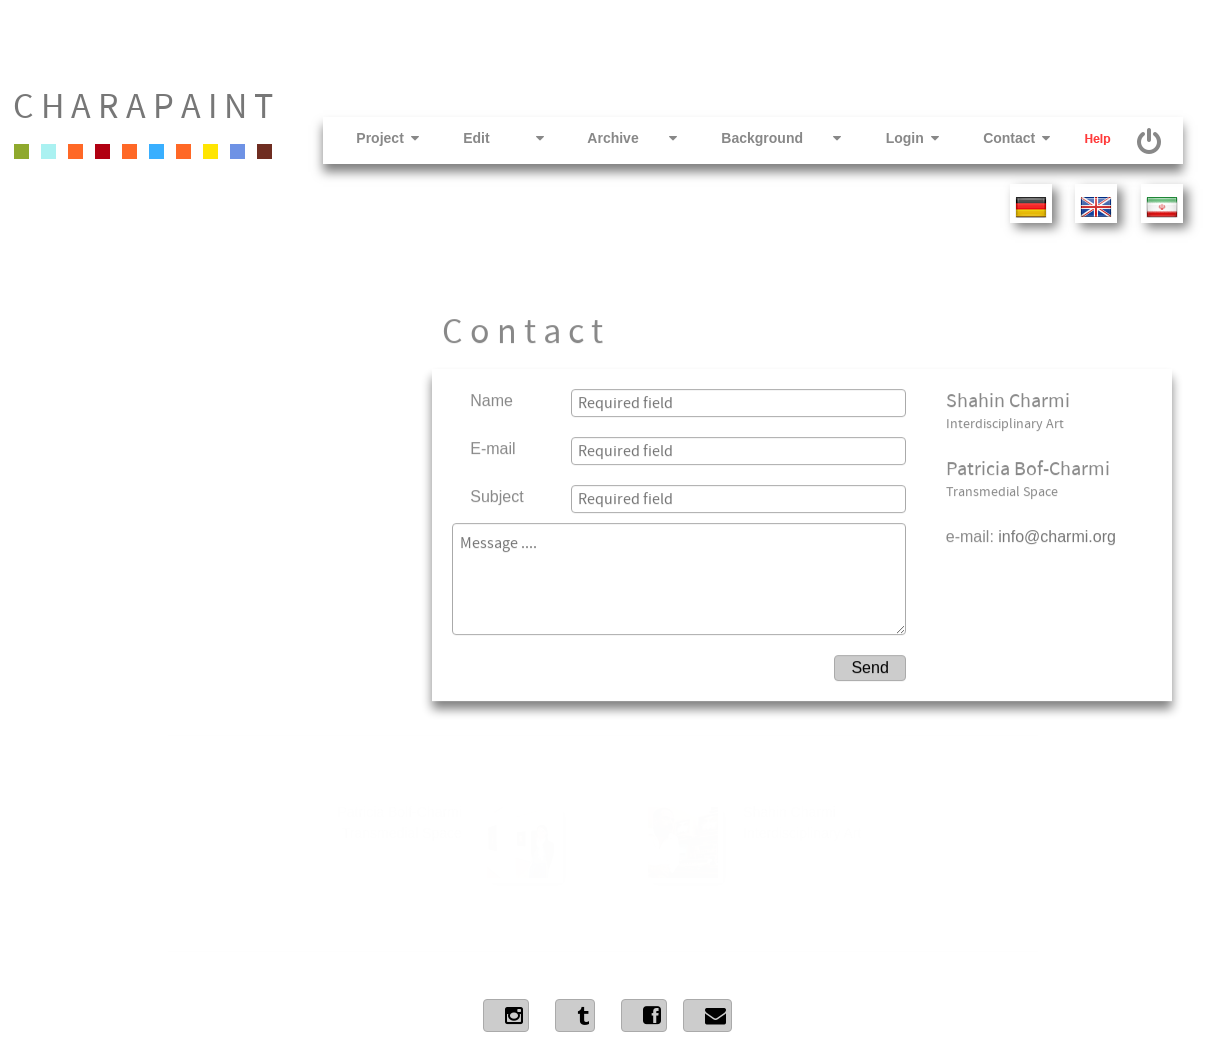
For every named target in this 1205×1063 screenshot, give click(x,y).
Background (762, 138)
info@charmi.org (1057, 490)
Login (892, 138)
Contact (997, 138)
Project (368, 138)
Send (869, 621)
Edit (484, 138)
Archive (614, 138)
